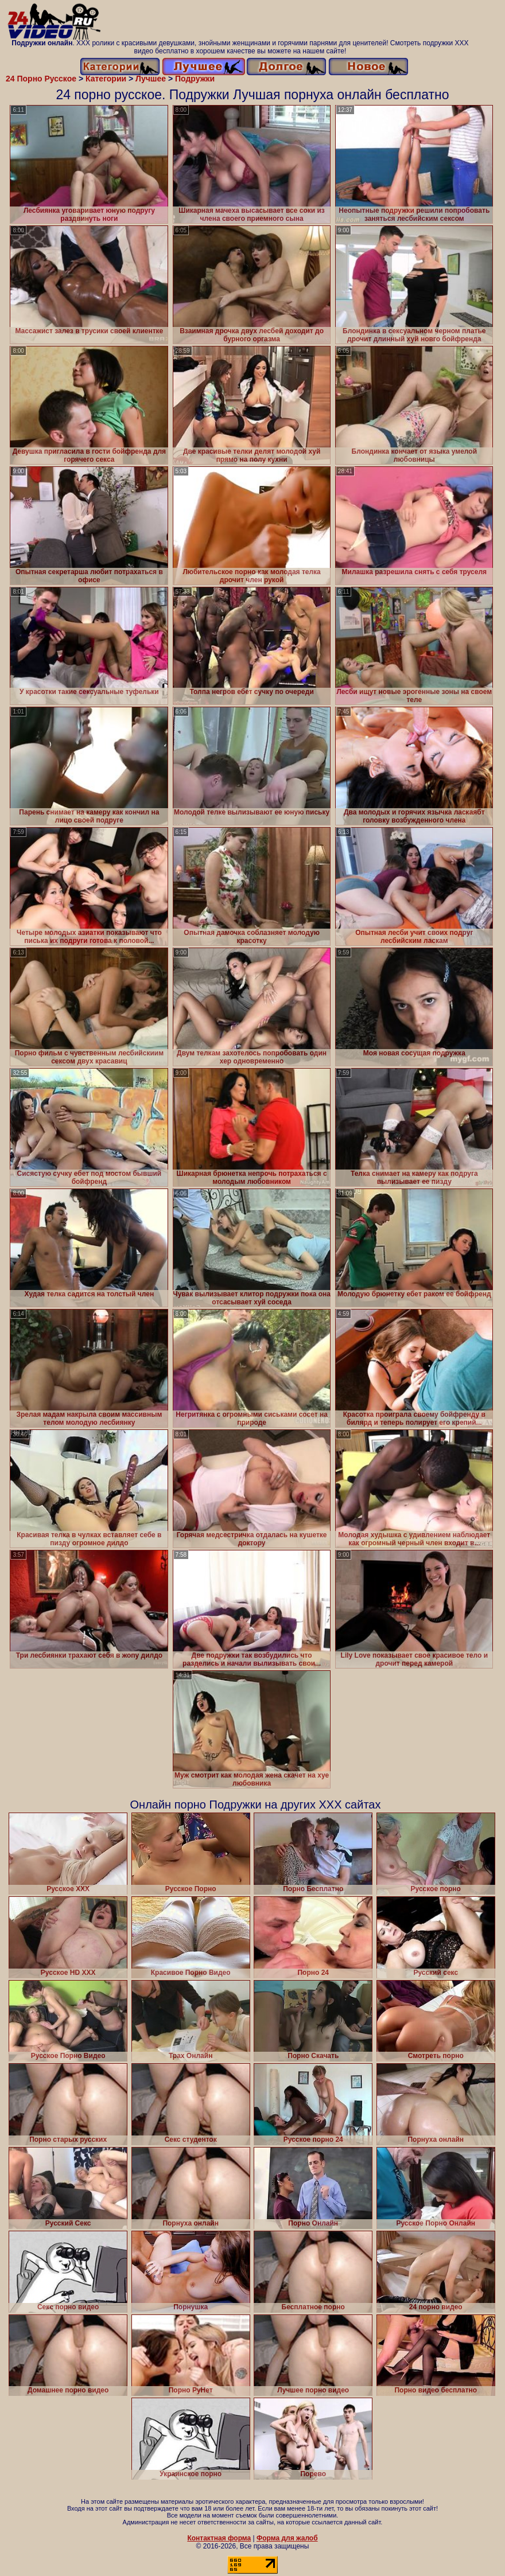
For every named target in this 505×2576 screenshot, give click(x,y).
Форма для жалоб (287, 2538)
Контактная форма (219, 2538)
